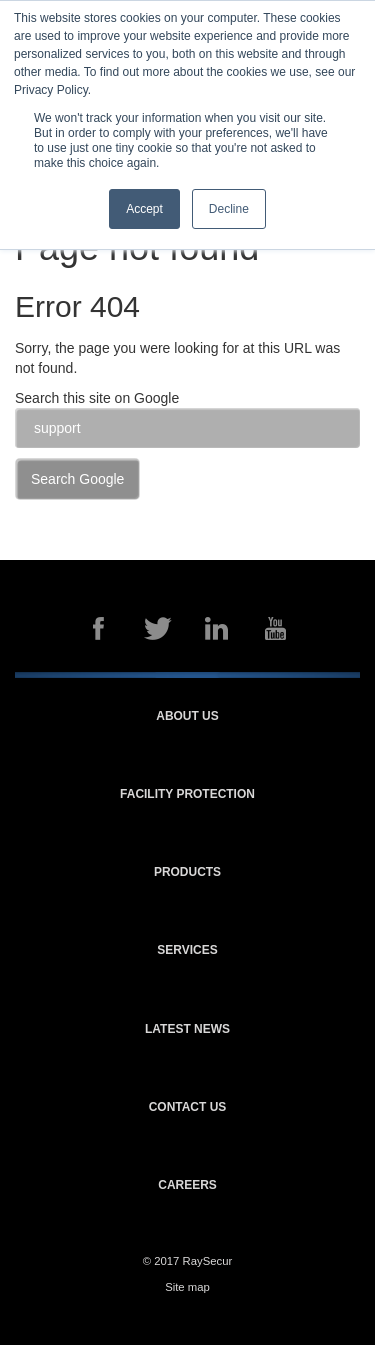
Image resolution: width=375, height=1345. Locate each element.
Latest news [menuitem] (187, 1029)
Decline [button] (229, 209)
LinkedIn (217, 628)
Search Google (77, 479)
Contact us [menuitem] (188, 1107)
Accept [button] (144, 209)
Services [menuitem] (187, 950)
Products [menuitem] (187, 872)
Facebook (99, 628)
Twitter (158, 628)
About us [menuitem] (187, 716)
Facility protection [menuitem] (187, 794)
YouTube (276, 628)
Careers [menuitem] (187, 1185)
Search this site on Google (97, 398)
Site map (187, 1287)
